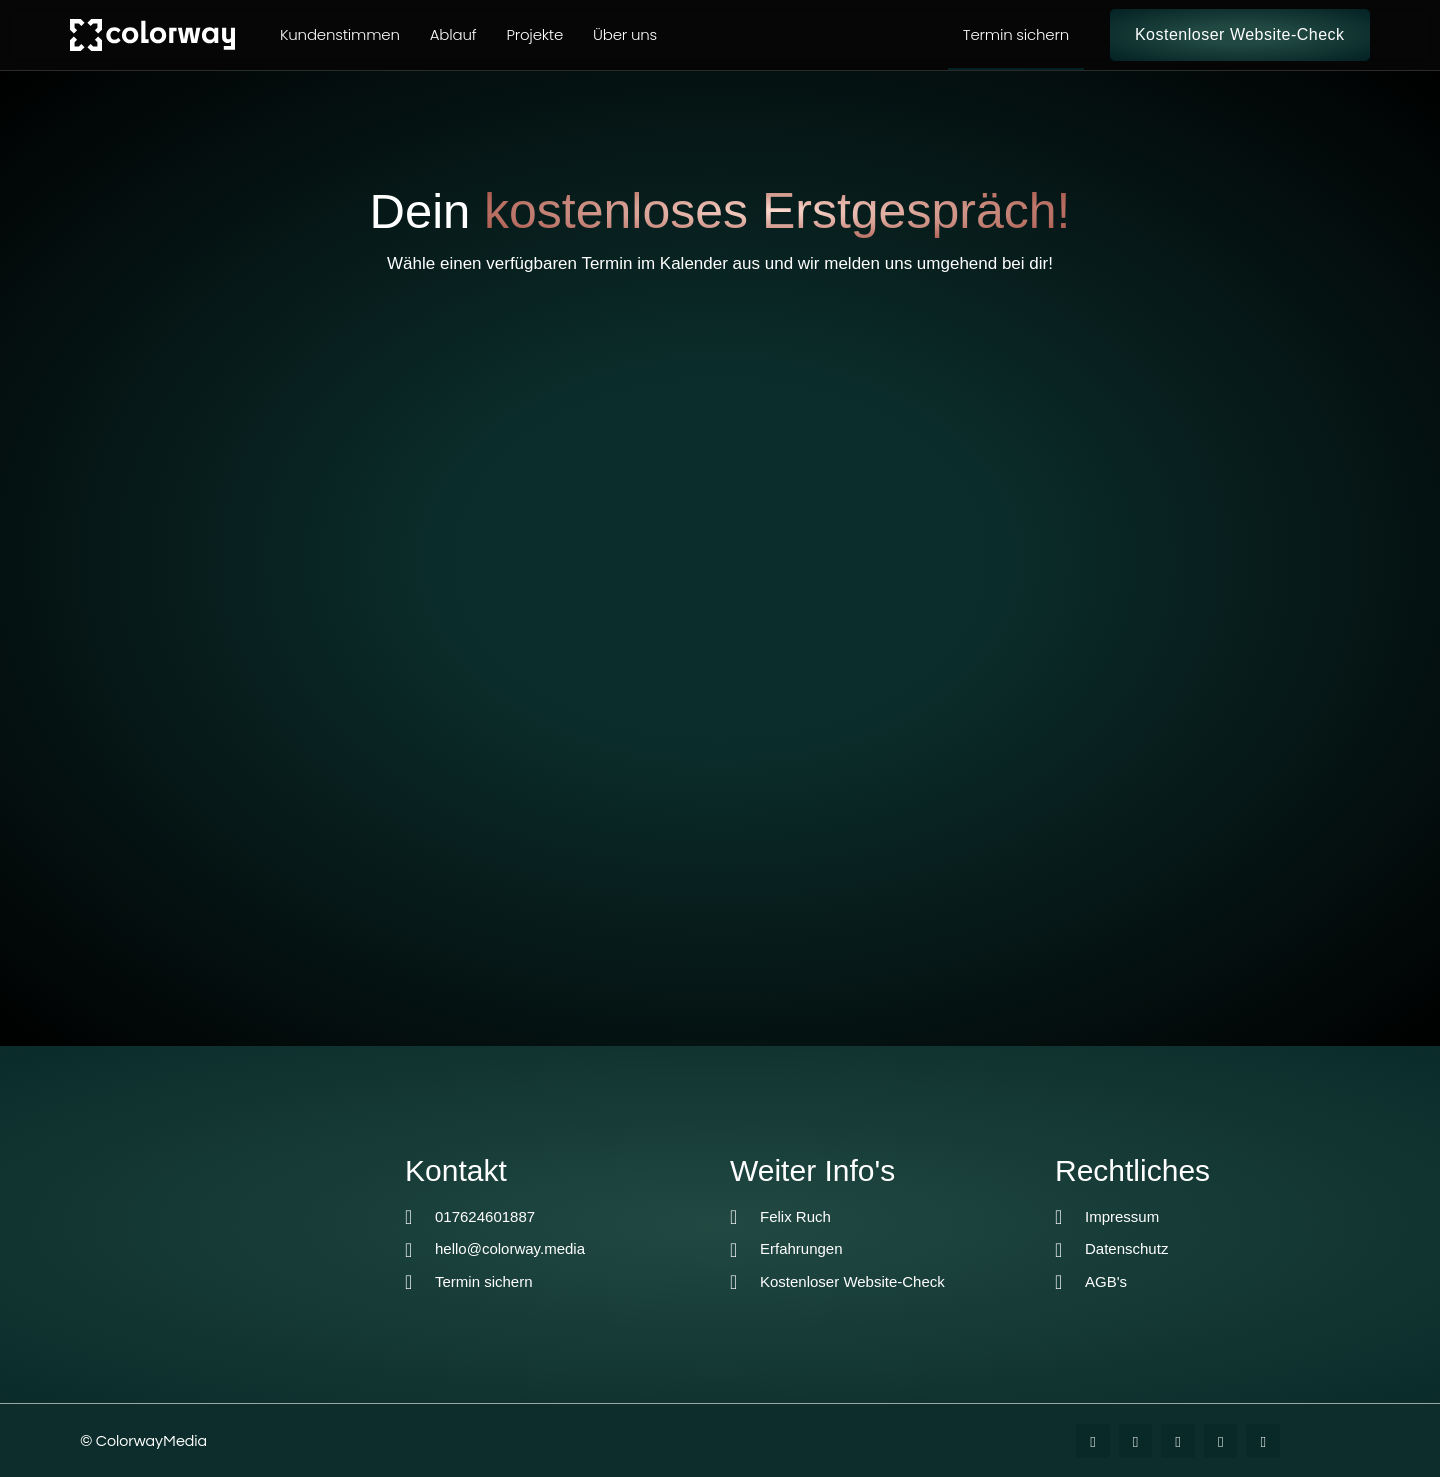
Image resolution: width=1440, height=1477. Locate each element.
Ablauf (453, 34)
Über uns (625, 34)
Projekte (534, 34)
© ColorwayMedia (143, 1441)
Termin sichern (1016, 34)
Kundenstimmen (340, 34)
